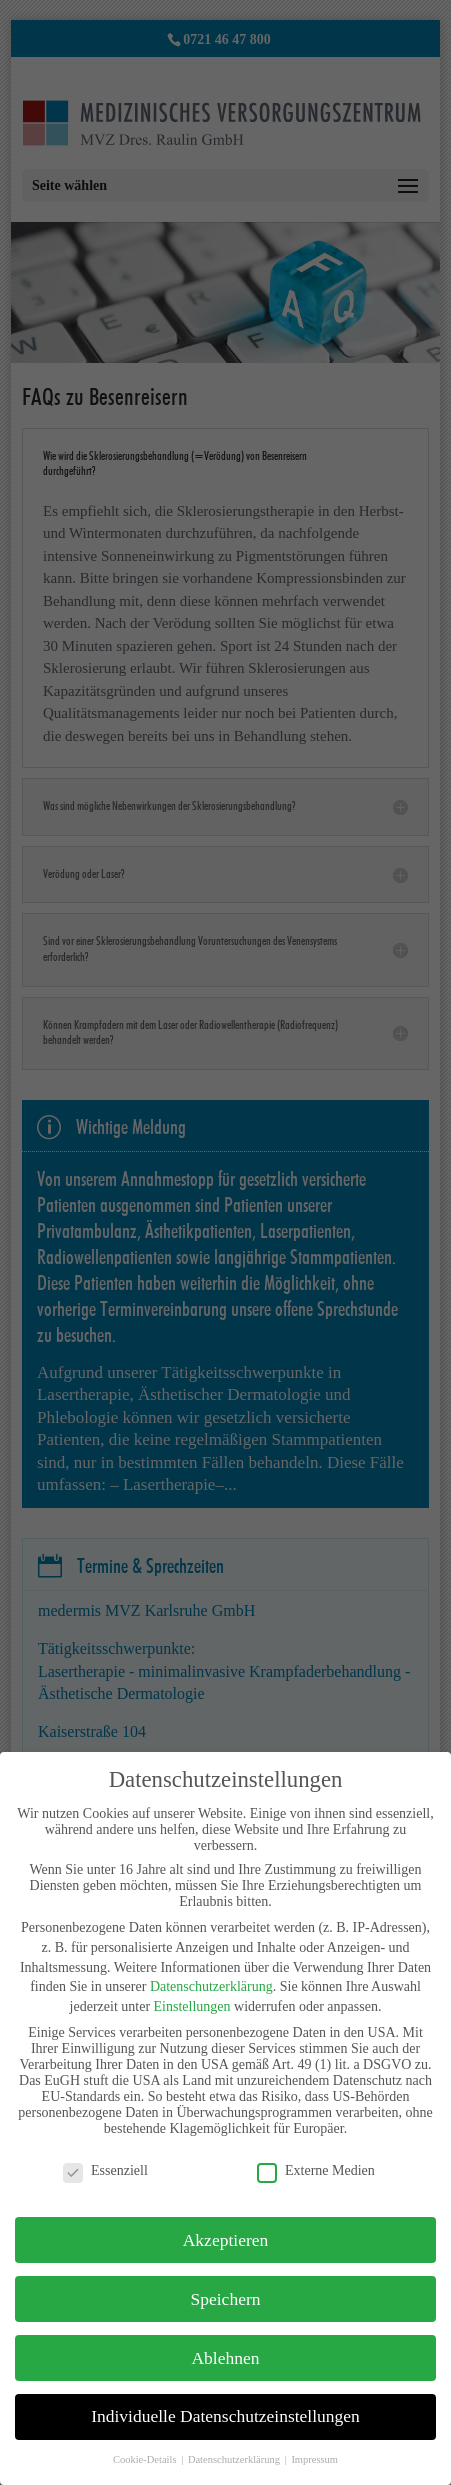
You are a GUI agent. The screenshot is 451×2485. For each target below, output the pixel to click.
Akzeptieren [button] (226, 2240)
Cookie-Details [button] (146, 2459)
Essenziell (105, 2171)
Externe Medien (316, 2171)
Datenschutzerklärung (211, 1986)
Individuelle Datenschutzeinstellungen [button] (225, 2416)
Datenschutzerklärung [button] (235, 2459)
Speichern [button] (226, 2299)
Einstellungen (192, 2006)
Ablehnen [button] (225, 2358)
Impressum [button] (314, 2459)
